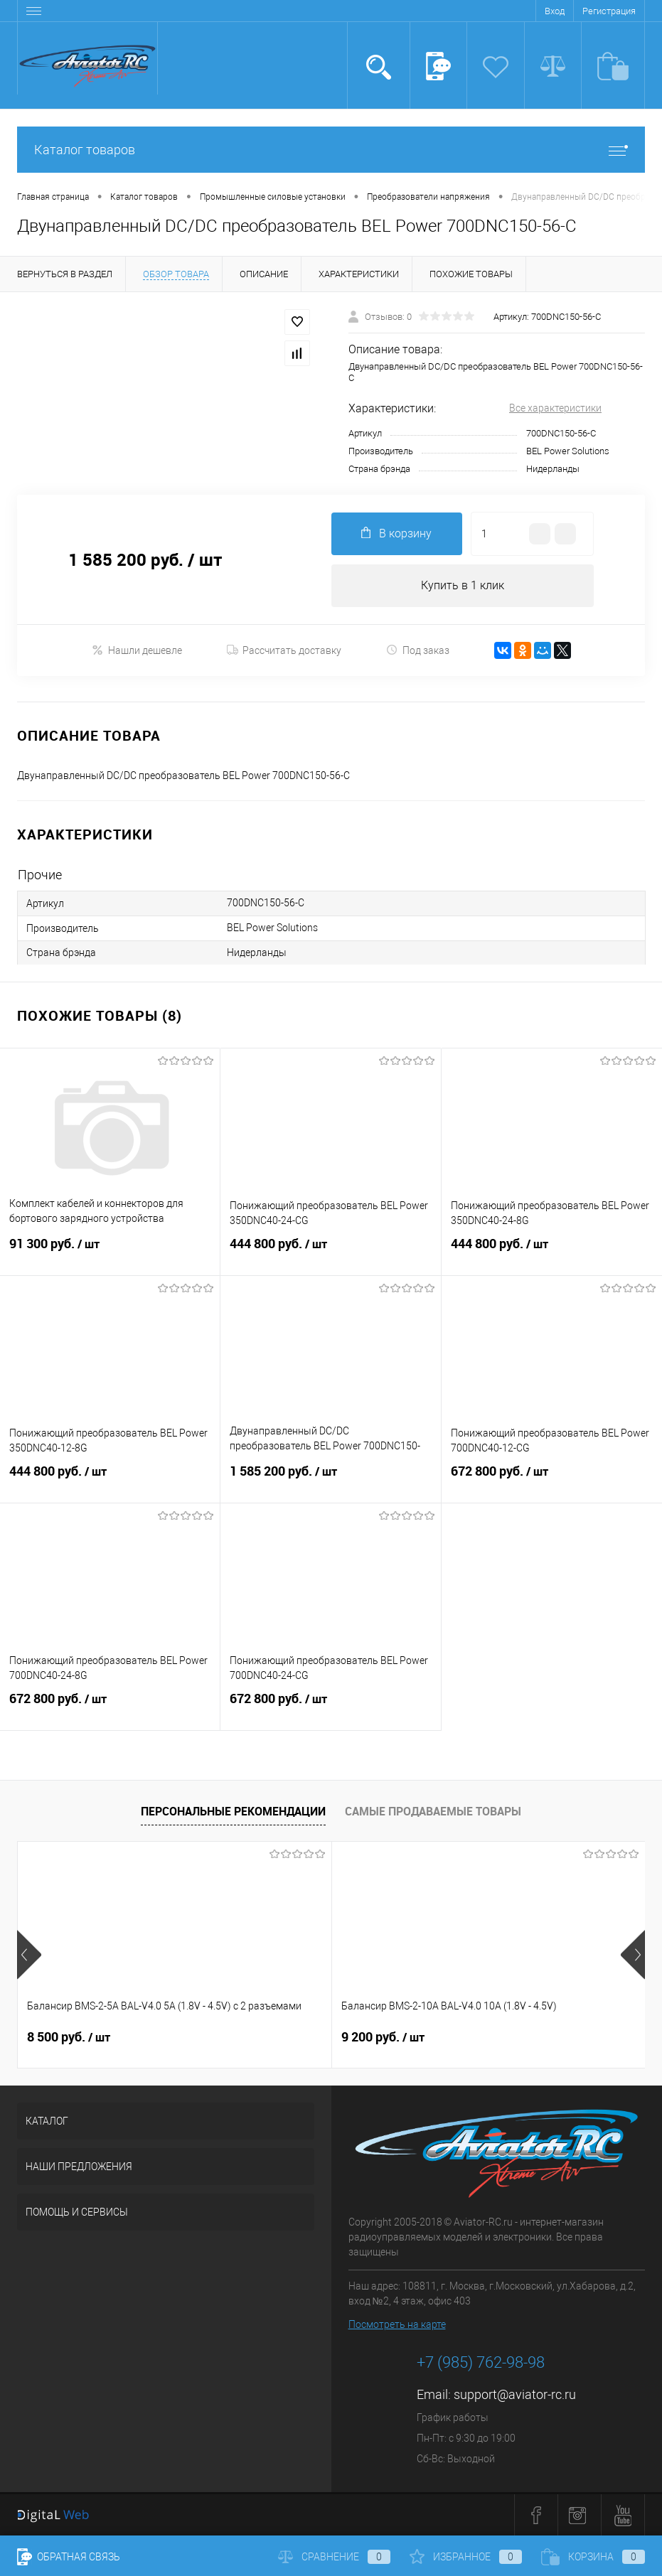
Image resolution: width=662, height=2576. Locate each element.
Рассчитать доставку (284, 650)
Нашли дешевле (137, 650)
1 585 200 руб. (330, 1480)
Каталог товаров (331, 150)
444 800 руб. (330, 1252)
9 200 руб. (277, 2037)
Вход (555, 11)
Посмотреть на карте (397, 2324)
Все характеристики (555, 408)
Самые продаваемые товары (433, 1811)
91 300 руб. (109, 1252)
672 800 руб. (552, 1480)
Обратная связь (68, 2556)
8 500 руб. (68, 2037)
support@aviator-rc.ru (515, 2394)
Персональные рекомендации (233, 1811)
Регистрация (609, 11)
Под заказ (417, 650)
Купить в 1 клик (462, 585)
